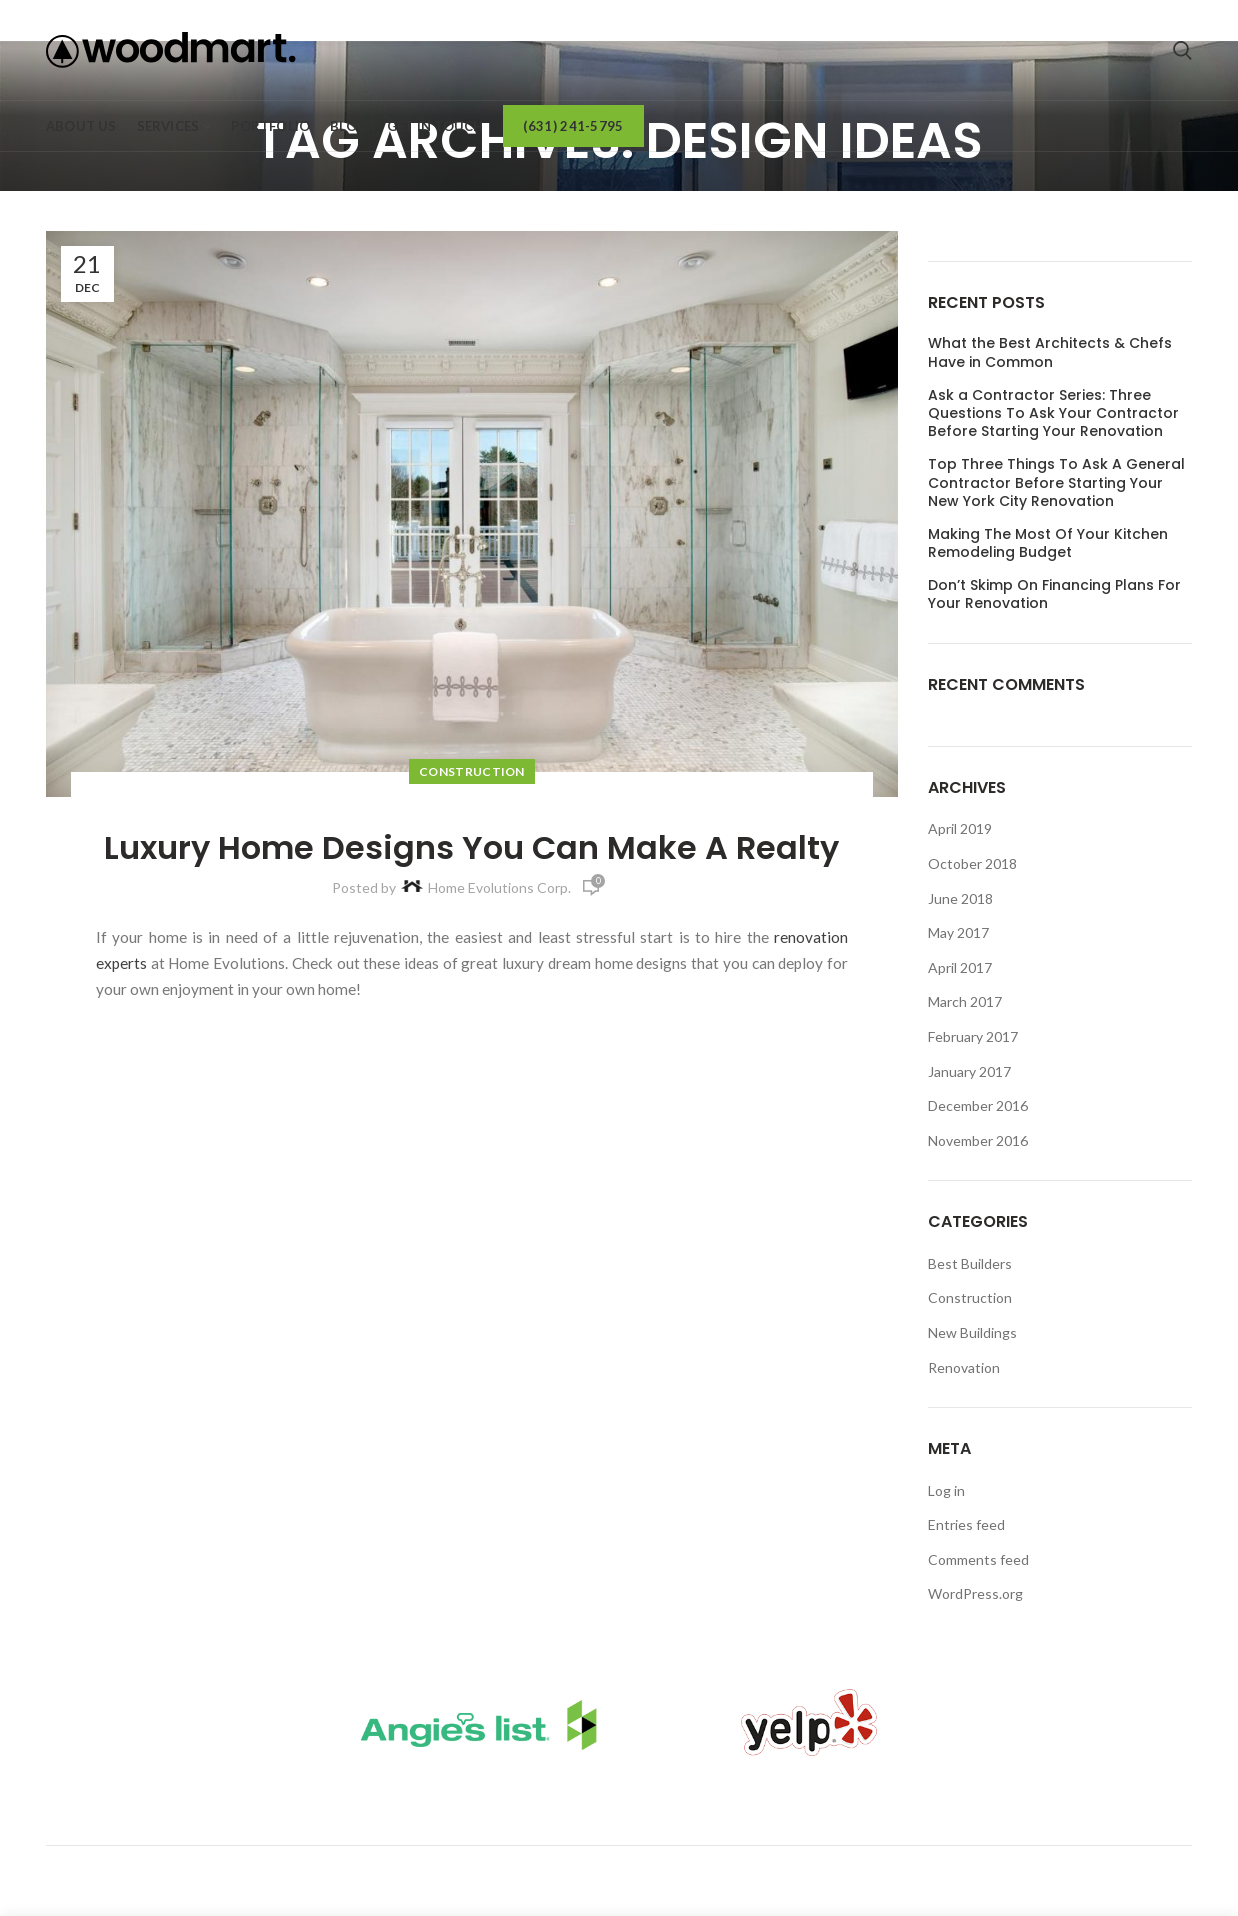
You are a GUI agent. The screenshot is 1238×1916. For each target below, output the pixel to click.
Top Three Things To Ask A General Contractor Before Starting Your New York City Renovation (1056, 482)
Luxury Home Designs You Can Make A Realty (471, 847)
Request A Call (911, 1804)
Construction (472, 771)
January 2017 (969, 1071)
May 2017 (958, 932)
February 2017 (973, 1036)
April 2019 (960, 828)
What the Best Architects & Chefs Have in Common (1050, 352)
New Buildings (972, 1332)
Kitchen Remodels (341, 1804)
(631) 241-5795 (772, 1872)
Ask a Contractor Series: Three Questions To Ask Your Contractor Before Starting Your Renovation (1053, 413)
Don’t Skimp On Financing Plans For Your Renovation (1054, 594)
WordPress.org (975, 1593)
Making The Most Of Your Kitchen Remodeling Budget (1048, 543)
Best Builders (970, 1263)
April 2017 (960, 967)
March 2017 (965, 1001)
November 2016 (978, 1140)
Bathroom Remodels (557, 1804)
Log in (946, 1490)
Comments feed (978, 1559)
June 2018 (960, 898)
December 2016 (978, 1105)
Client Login (746, 1804)
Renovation (964, 1367)
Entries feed (966, 1524)
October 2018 (972, 863)
